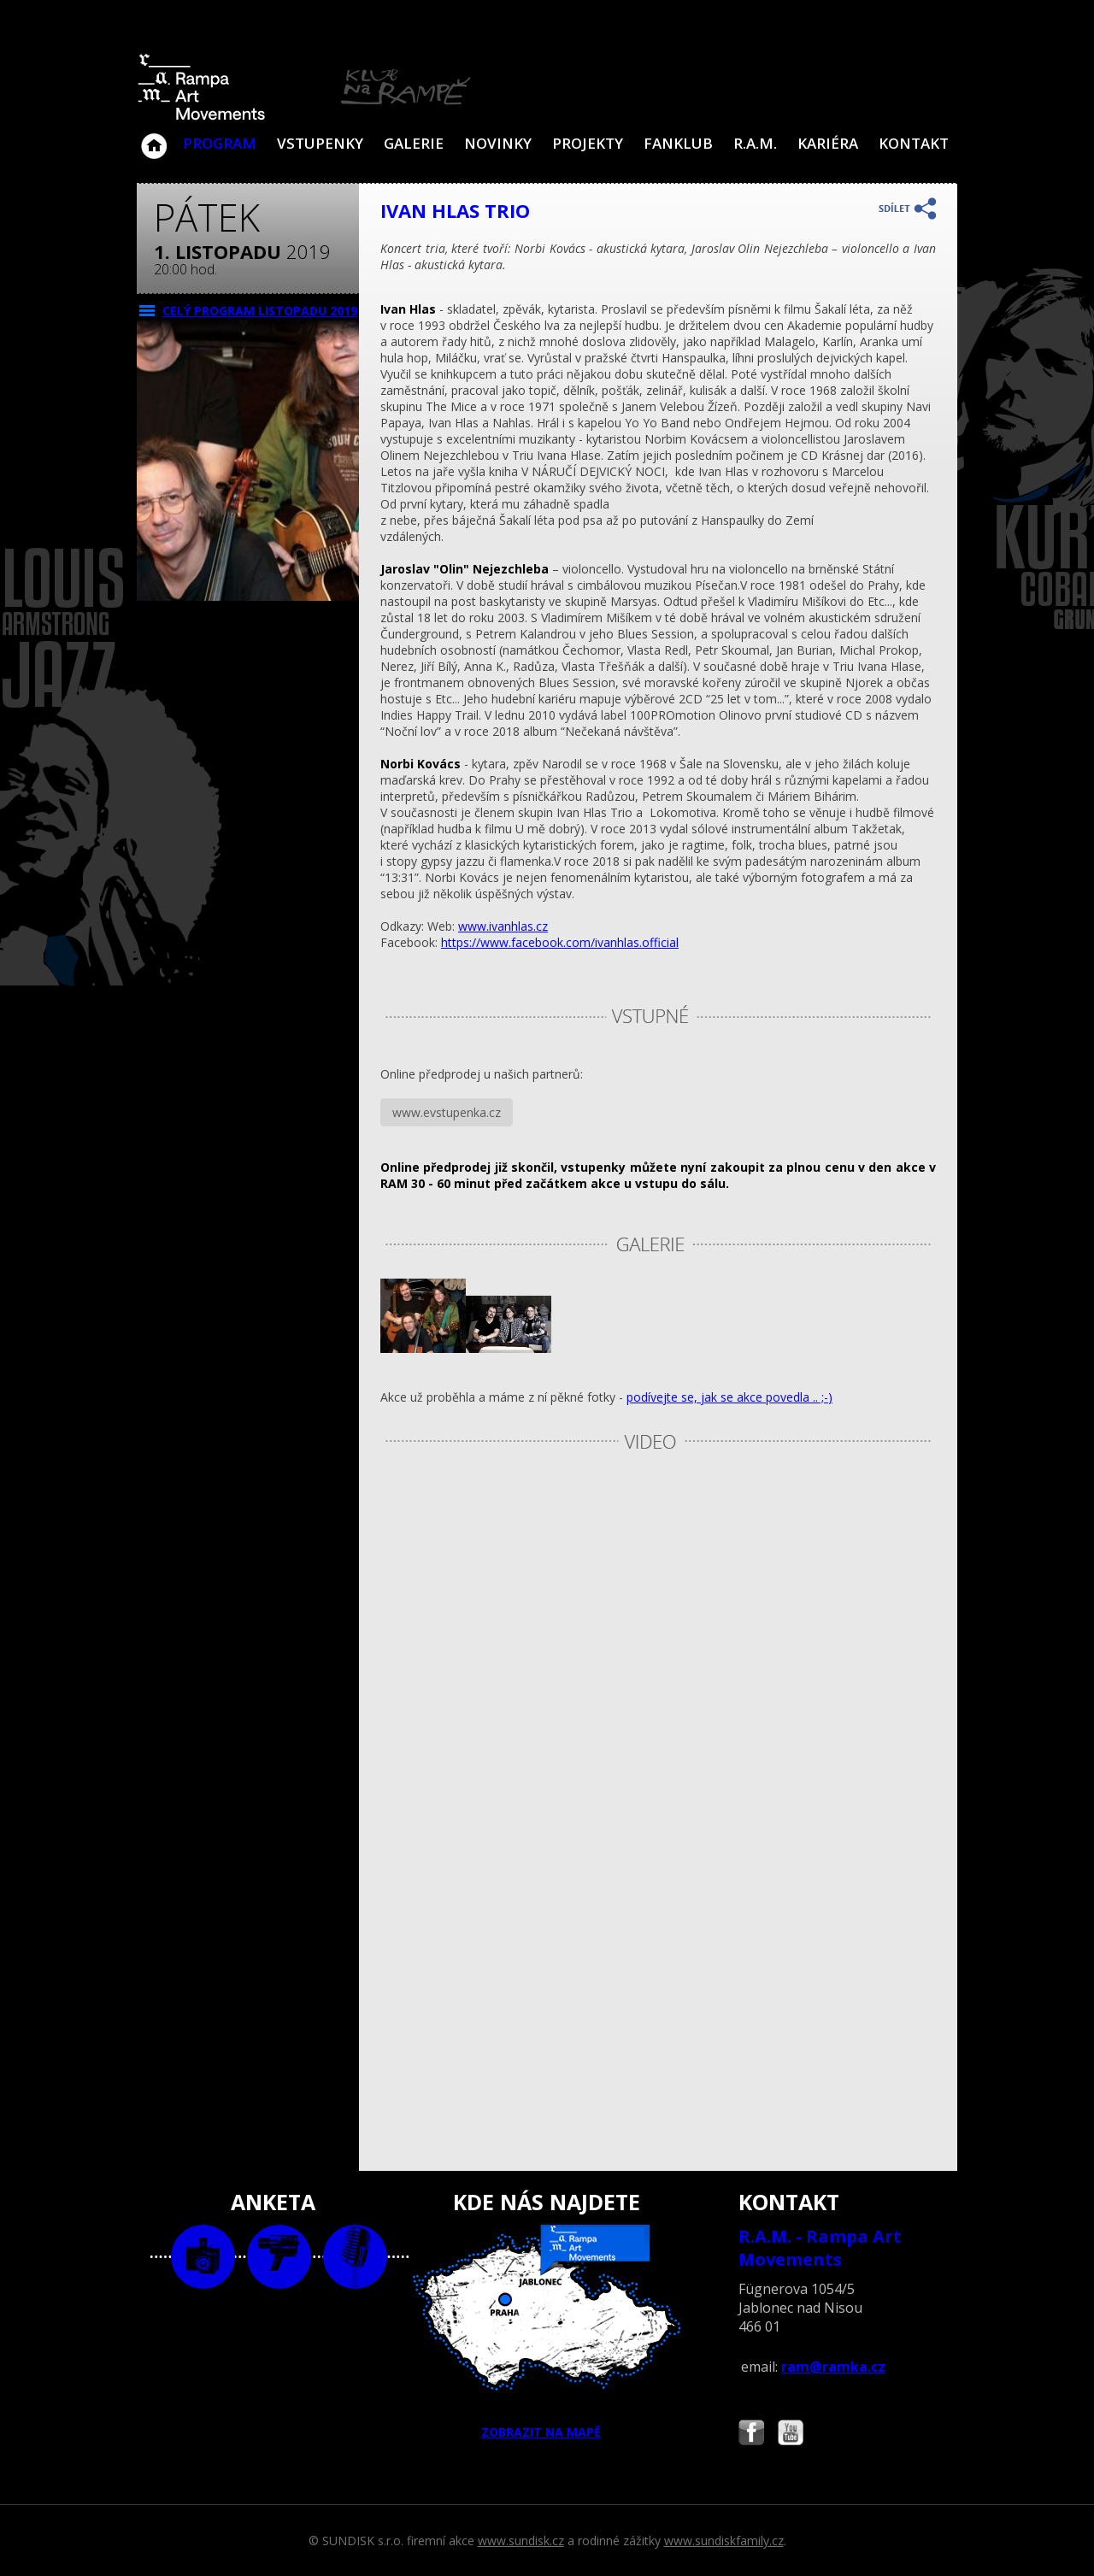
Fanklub (678, 143)
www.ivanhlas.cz (503, 926)
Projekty (587, 143)
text (355, 2257)
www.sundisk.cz (521, 2540)
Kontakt (914, 143)
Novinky (498, 143)
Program (219, 143)
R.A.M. (755, 143)
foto (203, 2257)
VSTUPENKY (320, 143)
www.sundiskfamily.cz (724, 2540)
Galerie (414, 143)
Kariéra (827, 143)
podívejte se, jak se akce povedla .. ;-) (729, 1397)
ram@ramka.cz (833, 2366)
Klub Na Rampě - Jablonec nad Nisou (154, 137)
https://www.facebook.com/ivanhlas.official (560, 942)
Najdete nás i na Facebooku (751, 2435)
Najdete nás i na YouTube (790, 2435)
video (279, 2257)
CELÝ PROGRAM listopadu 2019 (259, 311)
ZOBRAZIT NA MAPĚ (547, 2332)
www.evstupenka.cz (446, 1112)
